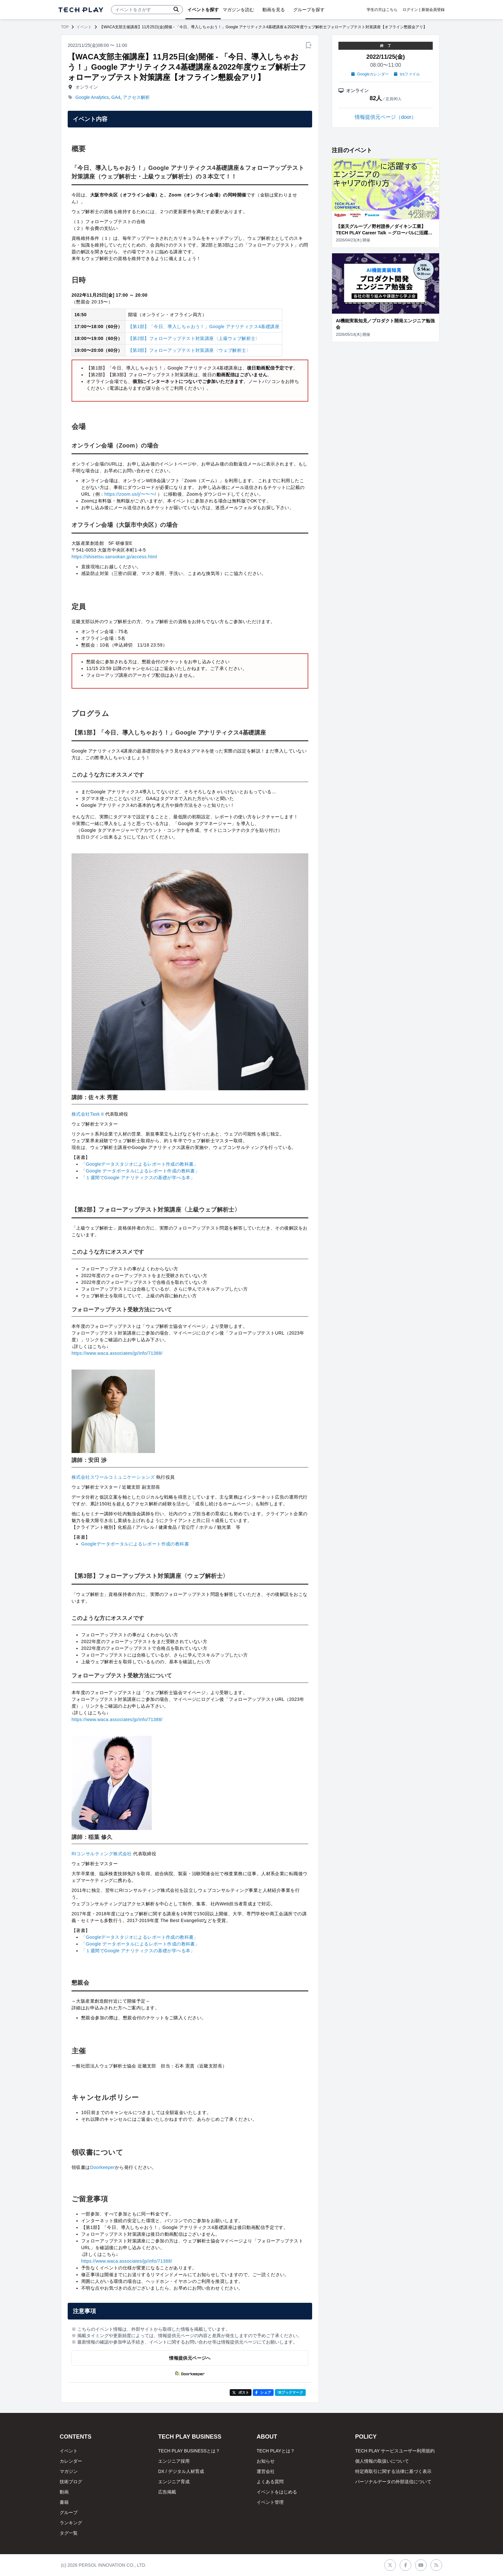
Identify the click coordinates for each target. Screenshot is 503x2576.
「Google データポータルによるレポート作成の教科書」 (140, 1170)
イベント (84, 27)
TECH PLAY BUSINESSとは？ (189, 2450)
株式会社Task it (88, 1114)
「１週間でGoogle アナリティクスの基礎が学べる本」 (138, 1177)
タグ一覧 (69, 2533)
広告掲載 (167, 2491)
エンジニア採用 (174, 2461)
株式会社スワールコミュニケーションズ (113, 1477)
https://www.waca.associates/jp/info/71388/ (117, 1353)
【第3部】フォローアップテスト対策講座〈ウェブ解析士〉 (189, 350)
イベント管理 (270, 2502)
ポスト (240, 2392)
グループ (69, 2512)
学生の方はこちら (382, 9)
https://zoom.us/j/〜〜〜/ (130, 494)
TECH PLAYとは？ (276, 2450)
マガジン (69, 2471)
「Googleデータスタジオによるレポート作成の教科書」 (139, 1164)
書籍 (64, 2502)
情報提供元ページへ (189, 2358)
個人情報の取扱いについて (382, 2461)
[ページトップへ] (80, 9)
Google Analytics (92, 97)
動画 (64, 2491)
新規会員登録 (433, 9)
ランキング (71, 2522)
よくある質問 (270, 2481)
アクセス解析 (136, 97)
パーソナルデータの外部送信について (393, 2481)
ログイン (410, 9)
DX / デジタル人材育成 (181, 2471)
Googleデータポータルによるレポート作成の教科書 (135, 1543)
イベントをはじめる (277, 2491)
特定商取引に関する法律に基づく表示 (393, 2471)
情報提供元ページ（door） (385, 117)
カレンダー (71, 2461)
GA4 (115, 97)
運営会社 (266, 2471)
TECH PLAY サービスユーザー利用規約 (395, 2450)
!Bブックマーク (290, 2392)
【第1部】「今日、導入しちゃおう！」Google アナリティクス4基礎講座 (203, 326)
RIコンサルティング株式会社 (102, 1853)
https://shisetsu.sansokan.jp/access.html (114, 556)
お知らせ (266, 2461)
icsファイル (407, 74)
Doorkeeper (102, 2167)
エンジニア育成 (174, 2481)
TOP (65, 27)
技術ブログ (71, 2481)
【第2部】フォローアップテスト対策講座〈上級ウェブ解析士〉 (194, 338)
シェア (263, 2392)
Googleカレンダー (370, 74)
